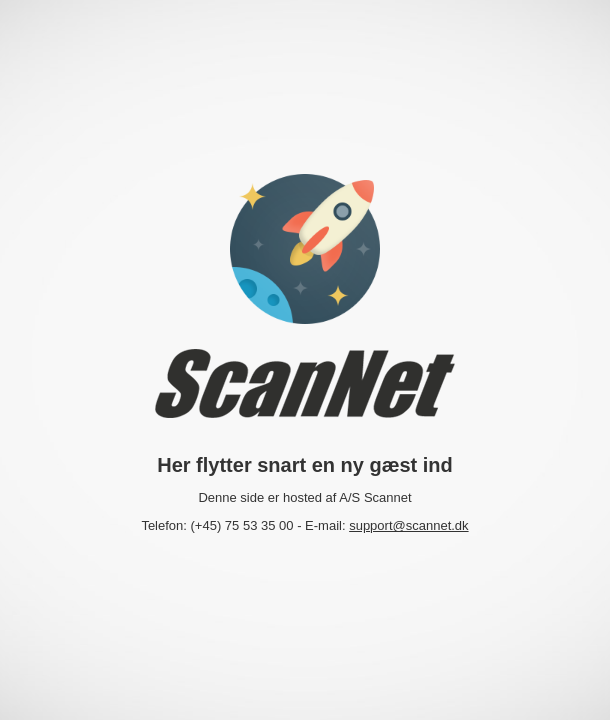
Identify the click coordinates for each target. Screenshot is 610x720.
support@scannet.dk (408, 525)
